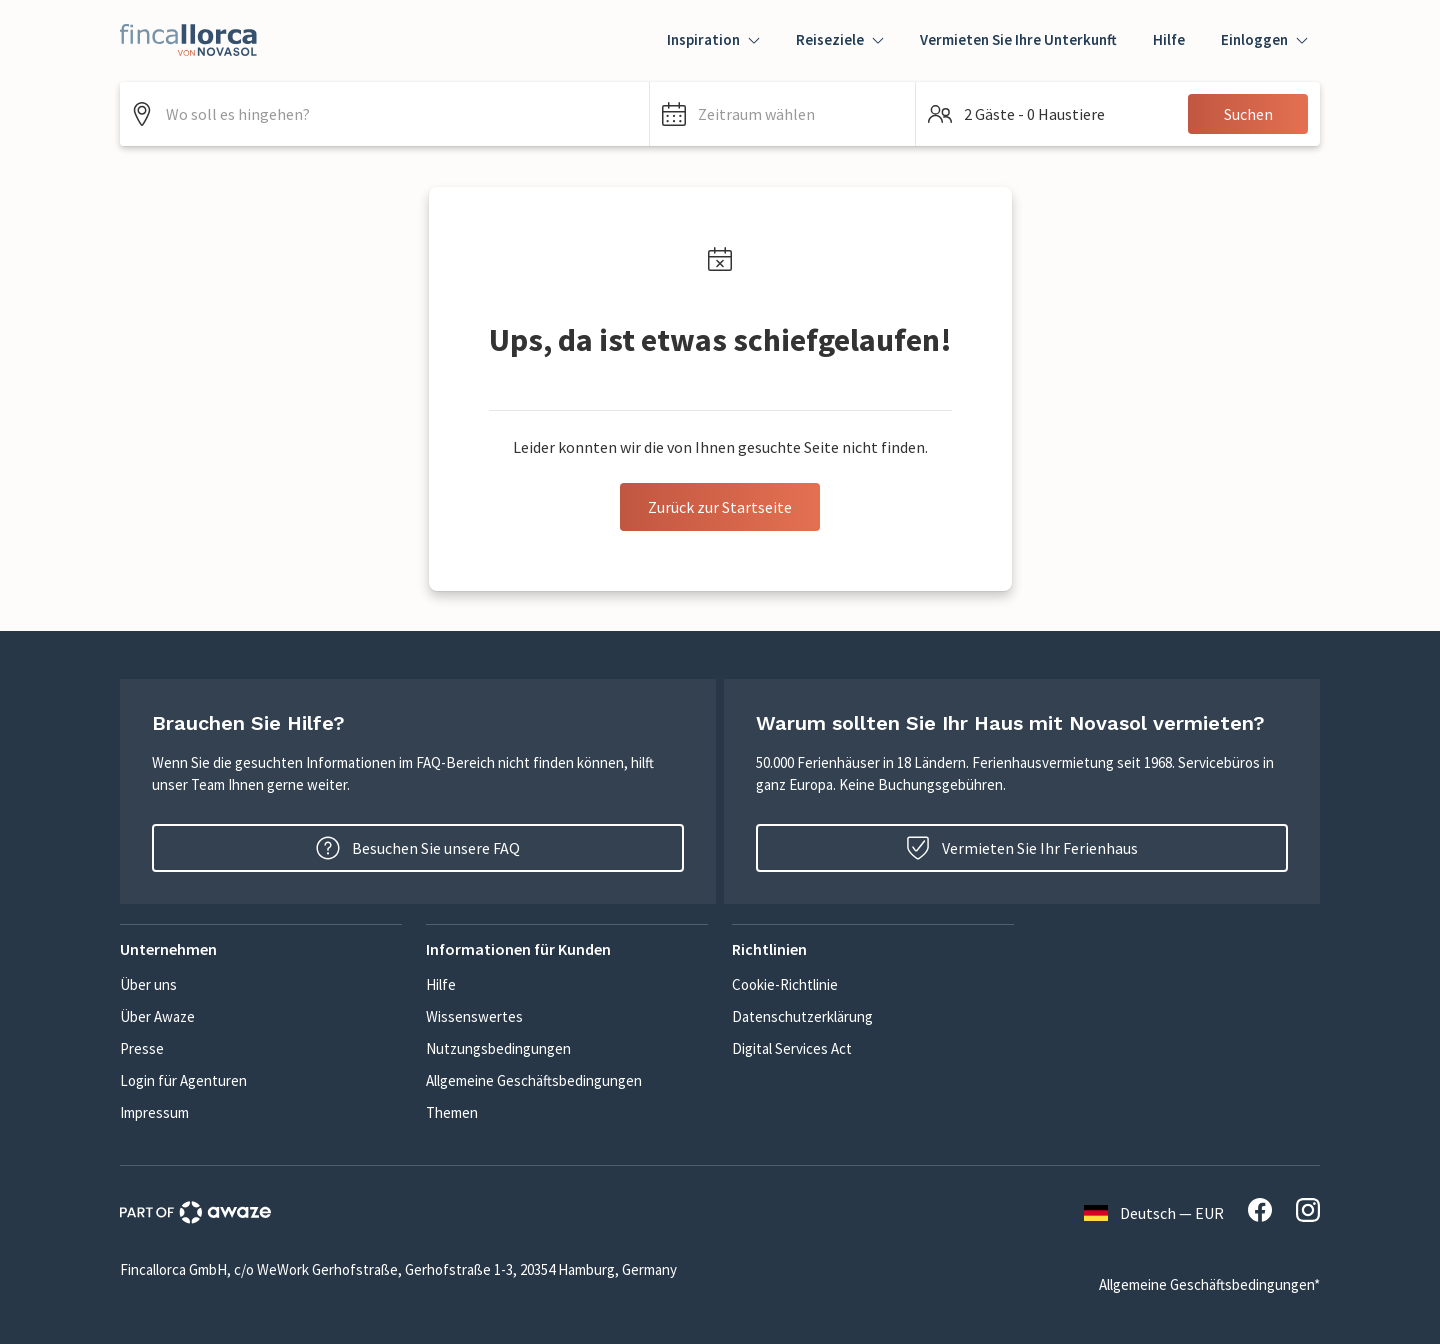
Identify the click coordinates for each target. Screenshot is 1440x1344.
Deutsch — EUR (1154, 1213)
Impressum (154, 1112)
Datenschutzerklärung (802, 1016)
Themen (452, 1112)
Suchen (1248, 114)
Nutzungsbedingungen (498, 1048)
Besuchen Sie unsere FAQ (418, 848)
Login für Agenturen (183, 1080)
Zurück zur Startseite (720, 507)
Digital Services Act (792, 1048)
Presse (142, 1048)
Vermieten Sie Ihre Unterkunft (1018, 39)
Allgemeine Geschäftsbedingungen (534, 1080)
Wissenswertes (474, 1016)
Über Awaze (157, 1016)
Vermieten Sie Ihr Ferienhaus (1022, 848)
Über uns (148, 984)
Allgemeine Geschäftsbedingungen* (1209, 1284)
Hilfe (1169, 39)
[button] (782, 114)
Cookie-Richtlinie (785, 984)
